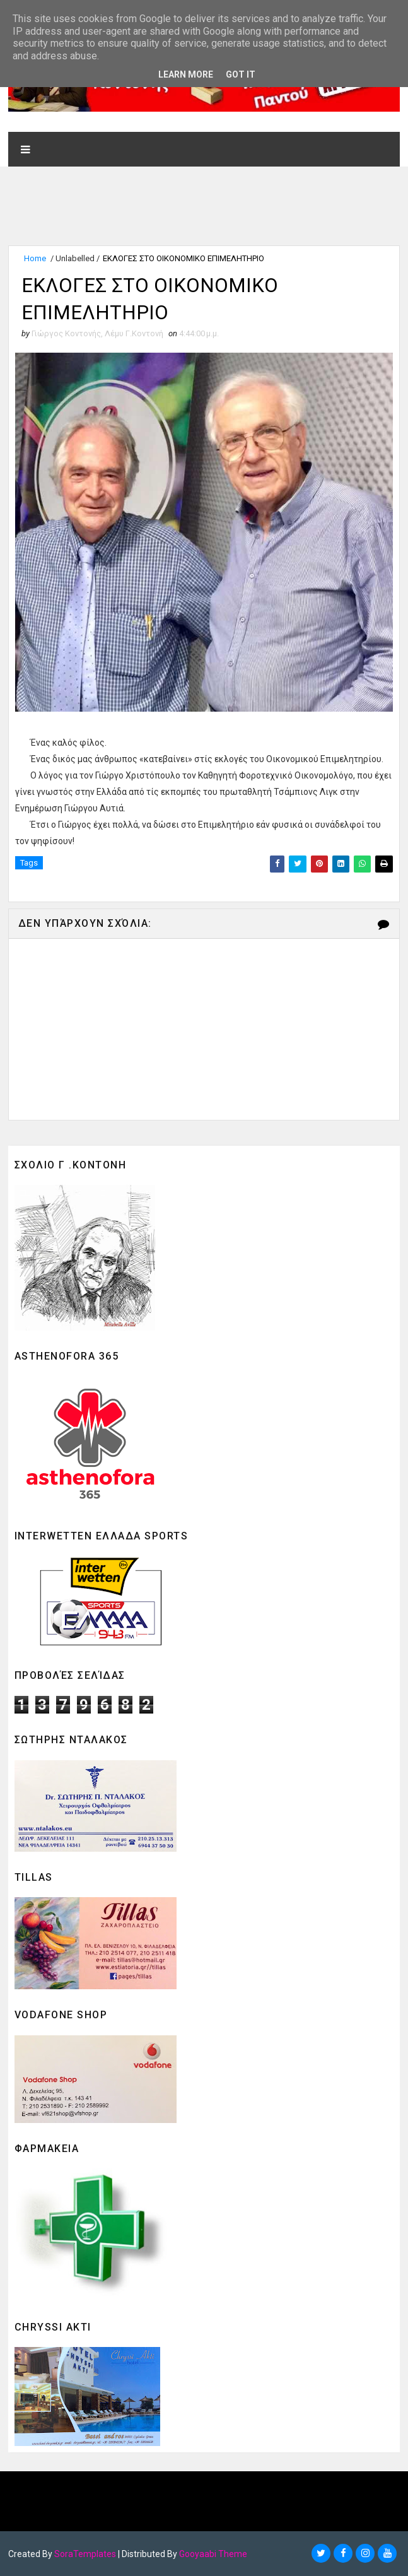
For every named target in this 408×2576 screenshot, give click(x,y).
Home (35, 258)
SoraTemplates (85, 2554)
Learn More (185, 74)
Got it (240, 74)
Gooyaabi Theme (213, 2554)
